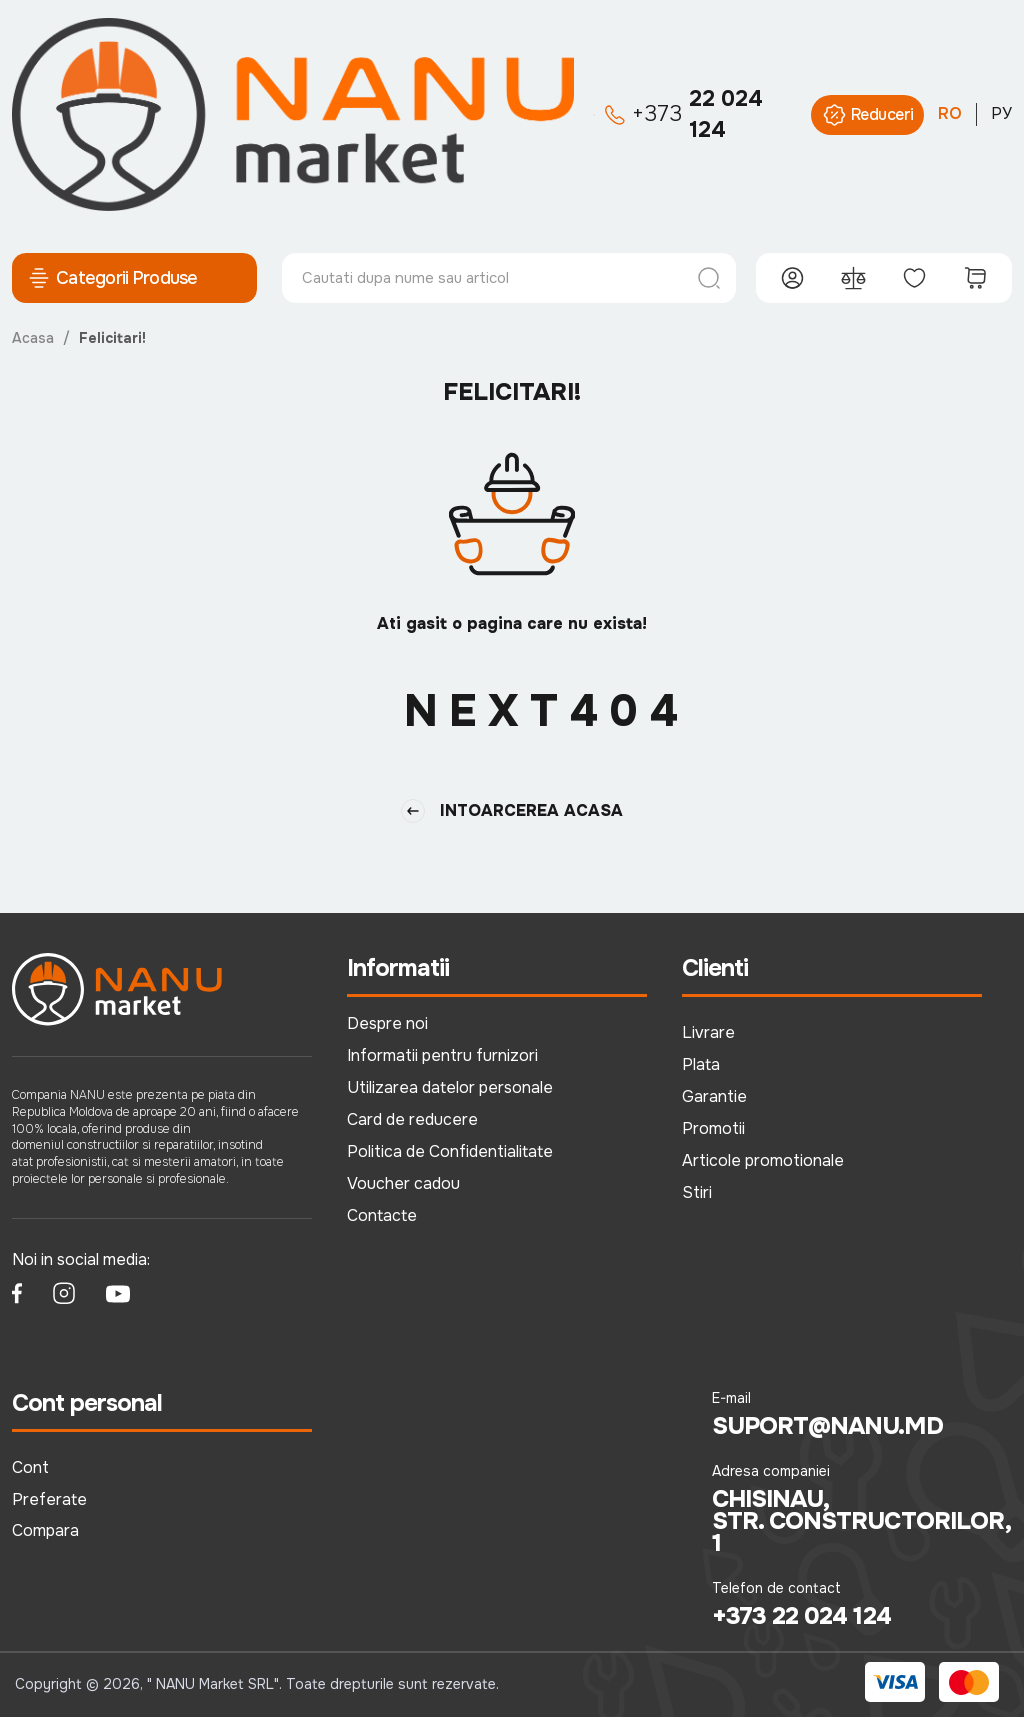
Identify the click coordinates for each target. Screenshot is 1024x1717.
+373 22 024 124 (801, 1616)
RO (950, 113)
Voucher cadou (403, 1183)
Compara (45, 1530)
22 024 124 (684, 114)
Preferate (49, 1499)
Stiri (697, 1192)
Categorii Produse (112, 278)
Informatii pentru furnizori (442, 1055)
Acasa (33, 338)
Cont (30, 1467)
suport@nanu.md (827, 1426)
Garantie (714, 1096)
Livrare (708, 1032)
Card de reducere (412, 1119)
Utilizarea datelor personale (450, 1087)
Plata (701, 1064)
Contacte (382, 1215)
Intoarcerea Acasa (512, 811)
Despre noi (387, 1023)
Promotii (713, 1128)
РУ (1001, 113)
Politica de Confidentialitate (450, 1151)
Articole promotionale (763, 1160)
